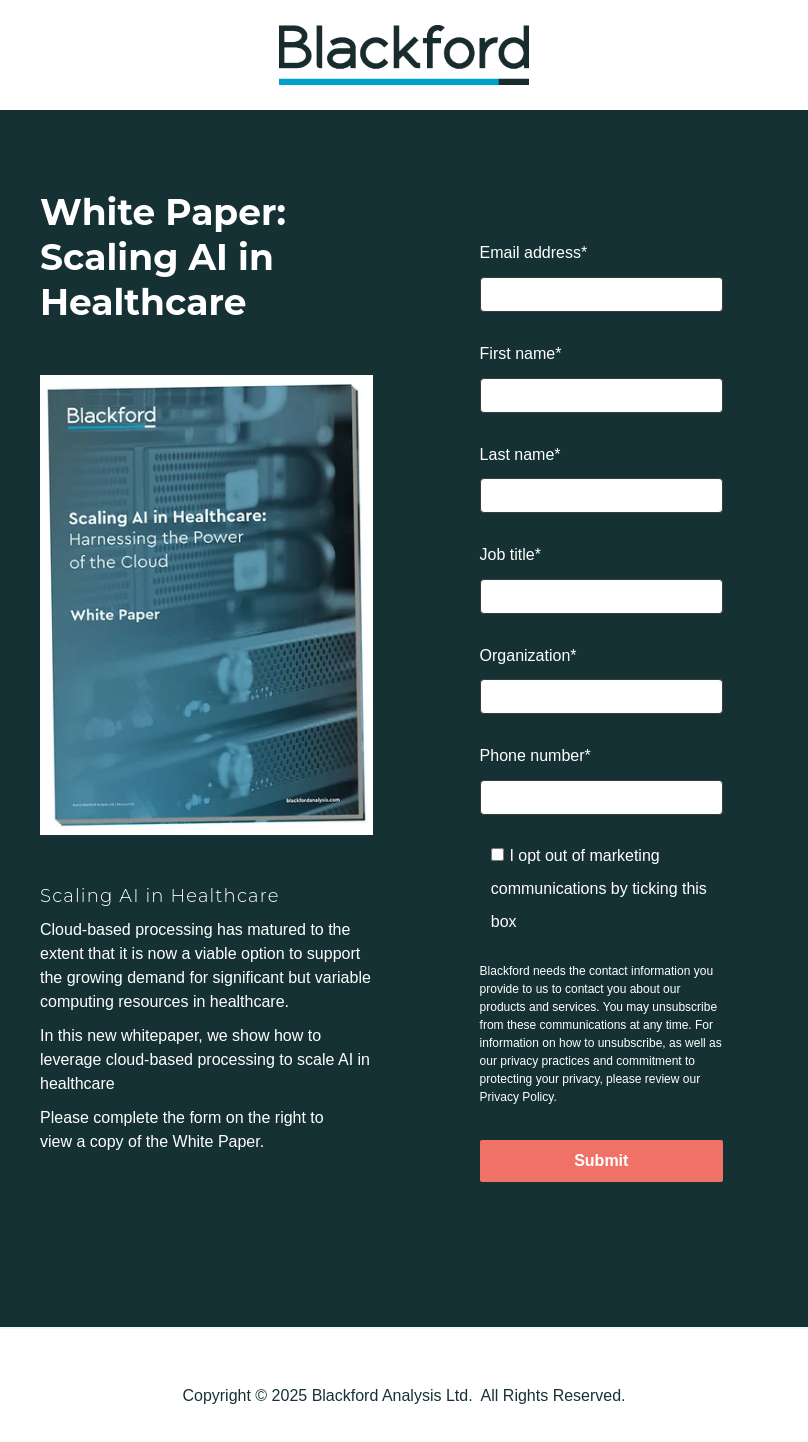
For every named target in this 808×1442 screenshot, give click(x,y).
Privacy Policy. (518, 1097)
